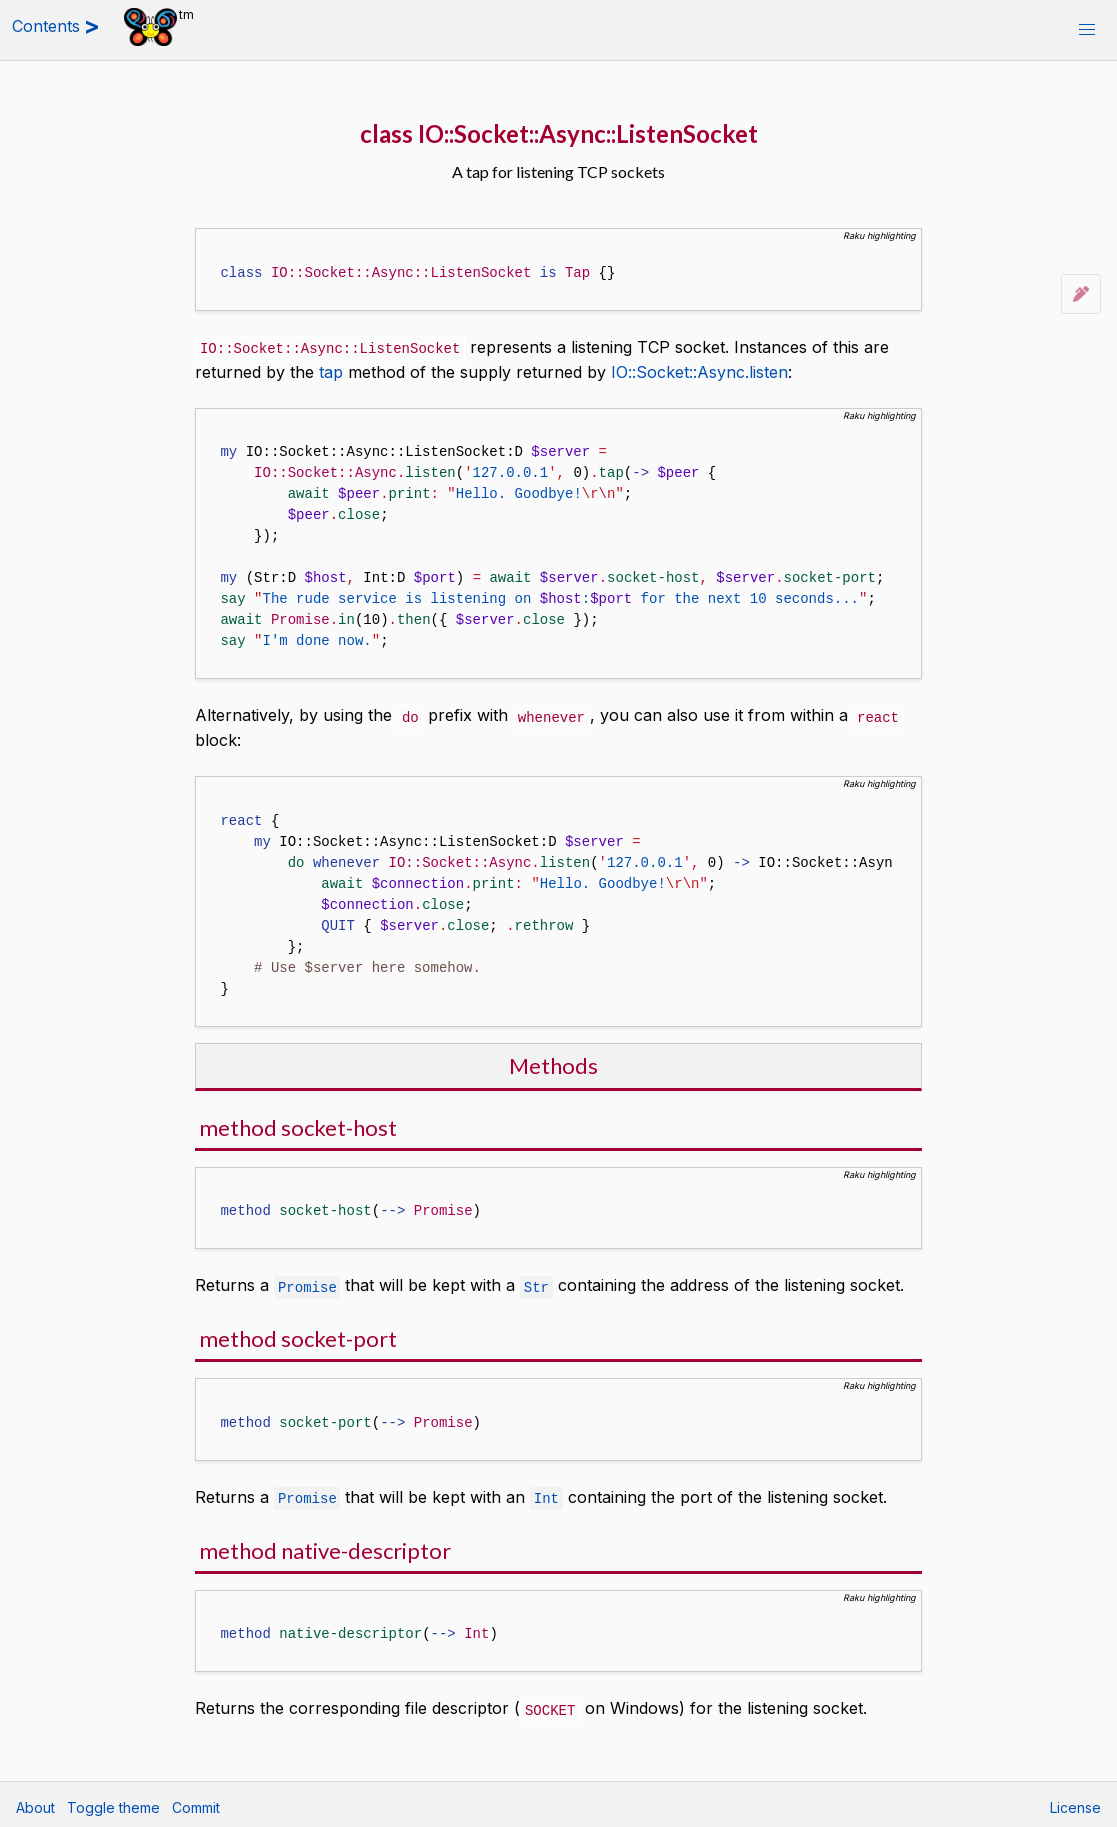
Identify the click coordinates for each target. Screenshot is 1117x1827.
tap (331, 371)
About (35, 1802)
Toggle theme (113, 1802)
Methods (553, 1063)
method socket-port (298, 1335)
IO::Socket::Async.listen (699, 371)
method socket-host (298, 1125)
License (1075, 1802)
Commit (196, 1802)
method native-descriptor (325, 1546)
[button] (1087, 30)
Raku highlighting (879, 235)
